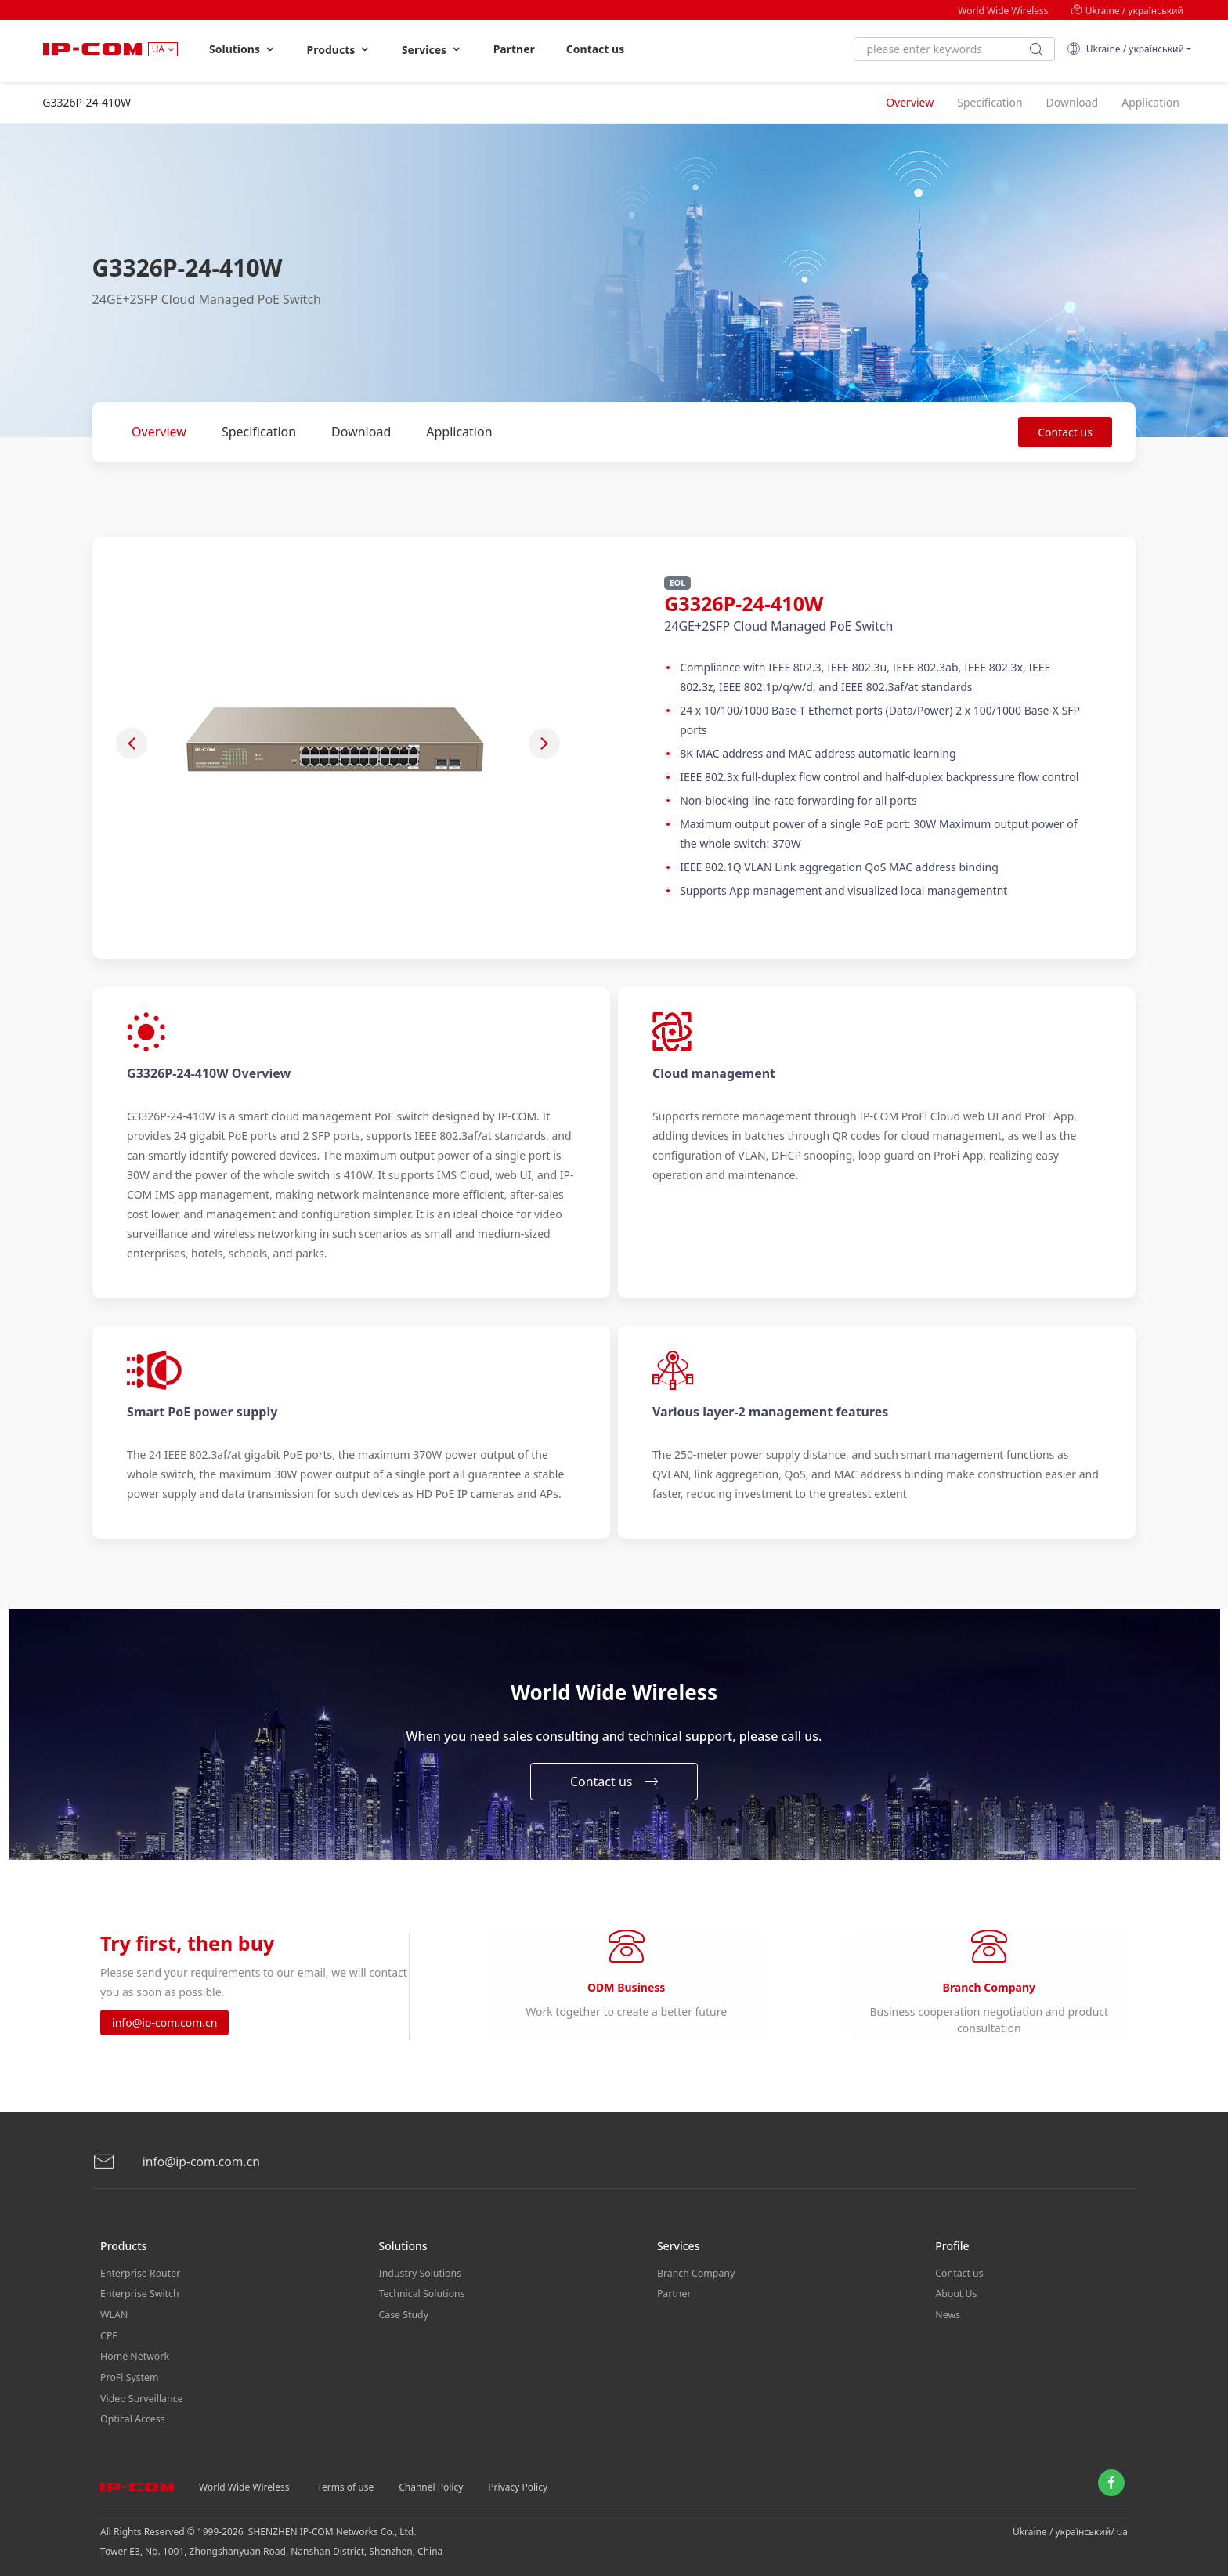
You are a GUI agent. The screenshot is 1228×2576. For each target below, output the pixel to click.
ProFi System (128, 2371)
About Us (955, 2292)
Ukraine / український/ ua (1070, 2521)
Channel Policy (431, 2477)
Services (432, 49)
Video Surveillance (140, 2390)
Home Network (134, 2351)
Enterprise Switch (138, 2292)
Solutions (242, 49)
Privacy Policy (517, 2477)
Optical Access (131, 2410)
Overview (159, 431)
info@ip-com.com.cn (164, 2024)
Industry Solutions (419, 2273)
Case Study (403, 2312)
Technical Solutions (421, 2292)
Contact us (595, 49)
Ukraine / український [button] (1125, 49)
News (947, 2312)
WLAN (113, 2312)
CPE (108, 2332)
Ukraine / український (1127, 10)
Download (361, 431)
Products (338, 49)
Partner (514, 49)
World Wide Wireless (1003, 10)
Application (459, 431)
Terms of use (345, 2477)
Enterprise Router (139, 2273)
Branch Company (695, 2273)
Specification (259, 431)
